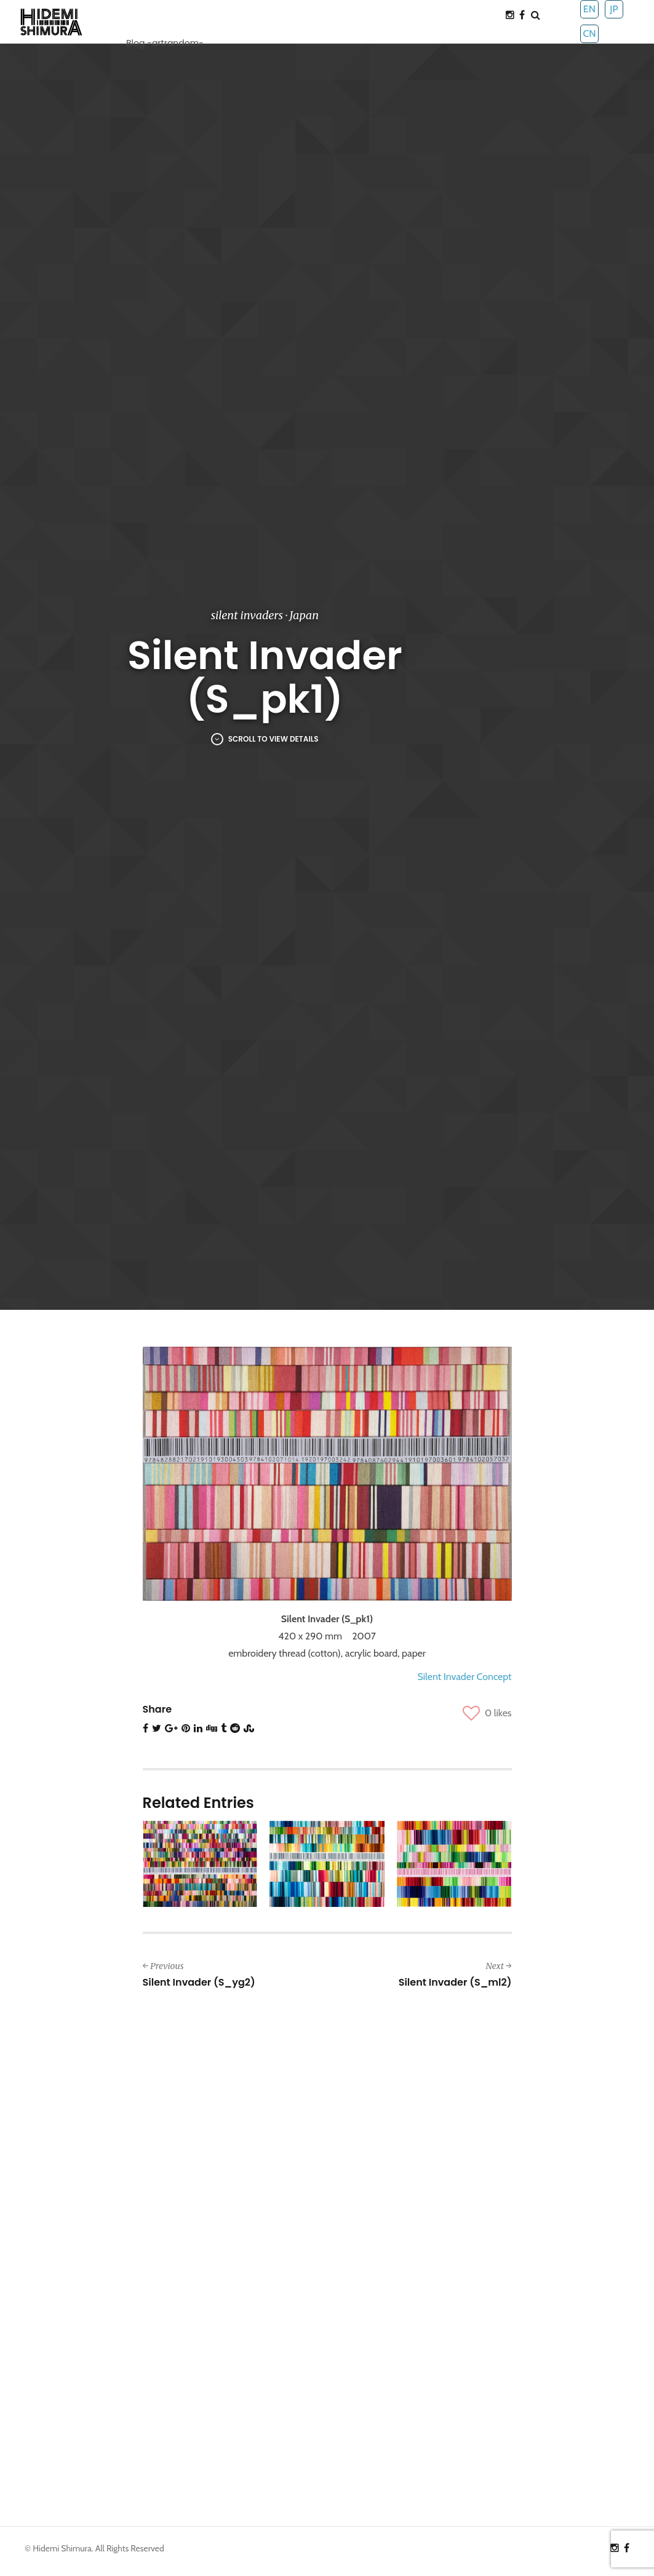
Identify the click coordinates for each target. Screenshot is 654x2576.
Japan (304, 615)
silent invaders (247, 615)
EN (589, 9)
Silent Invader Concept (464, 1676)
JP (614, 9)
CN (589, 33)
